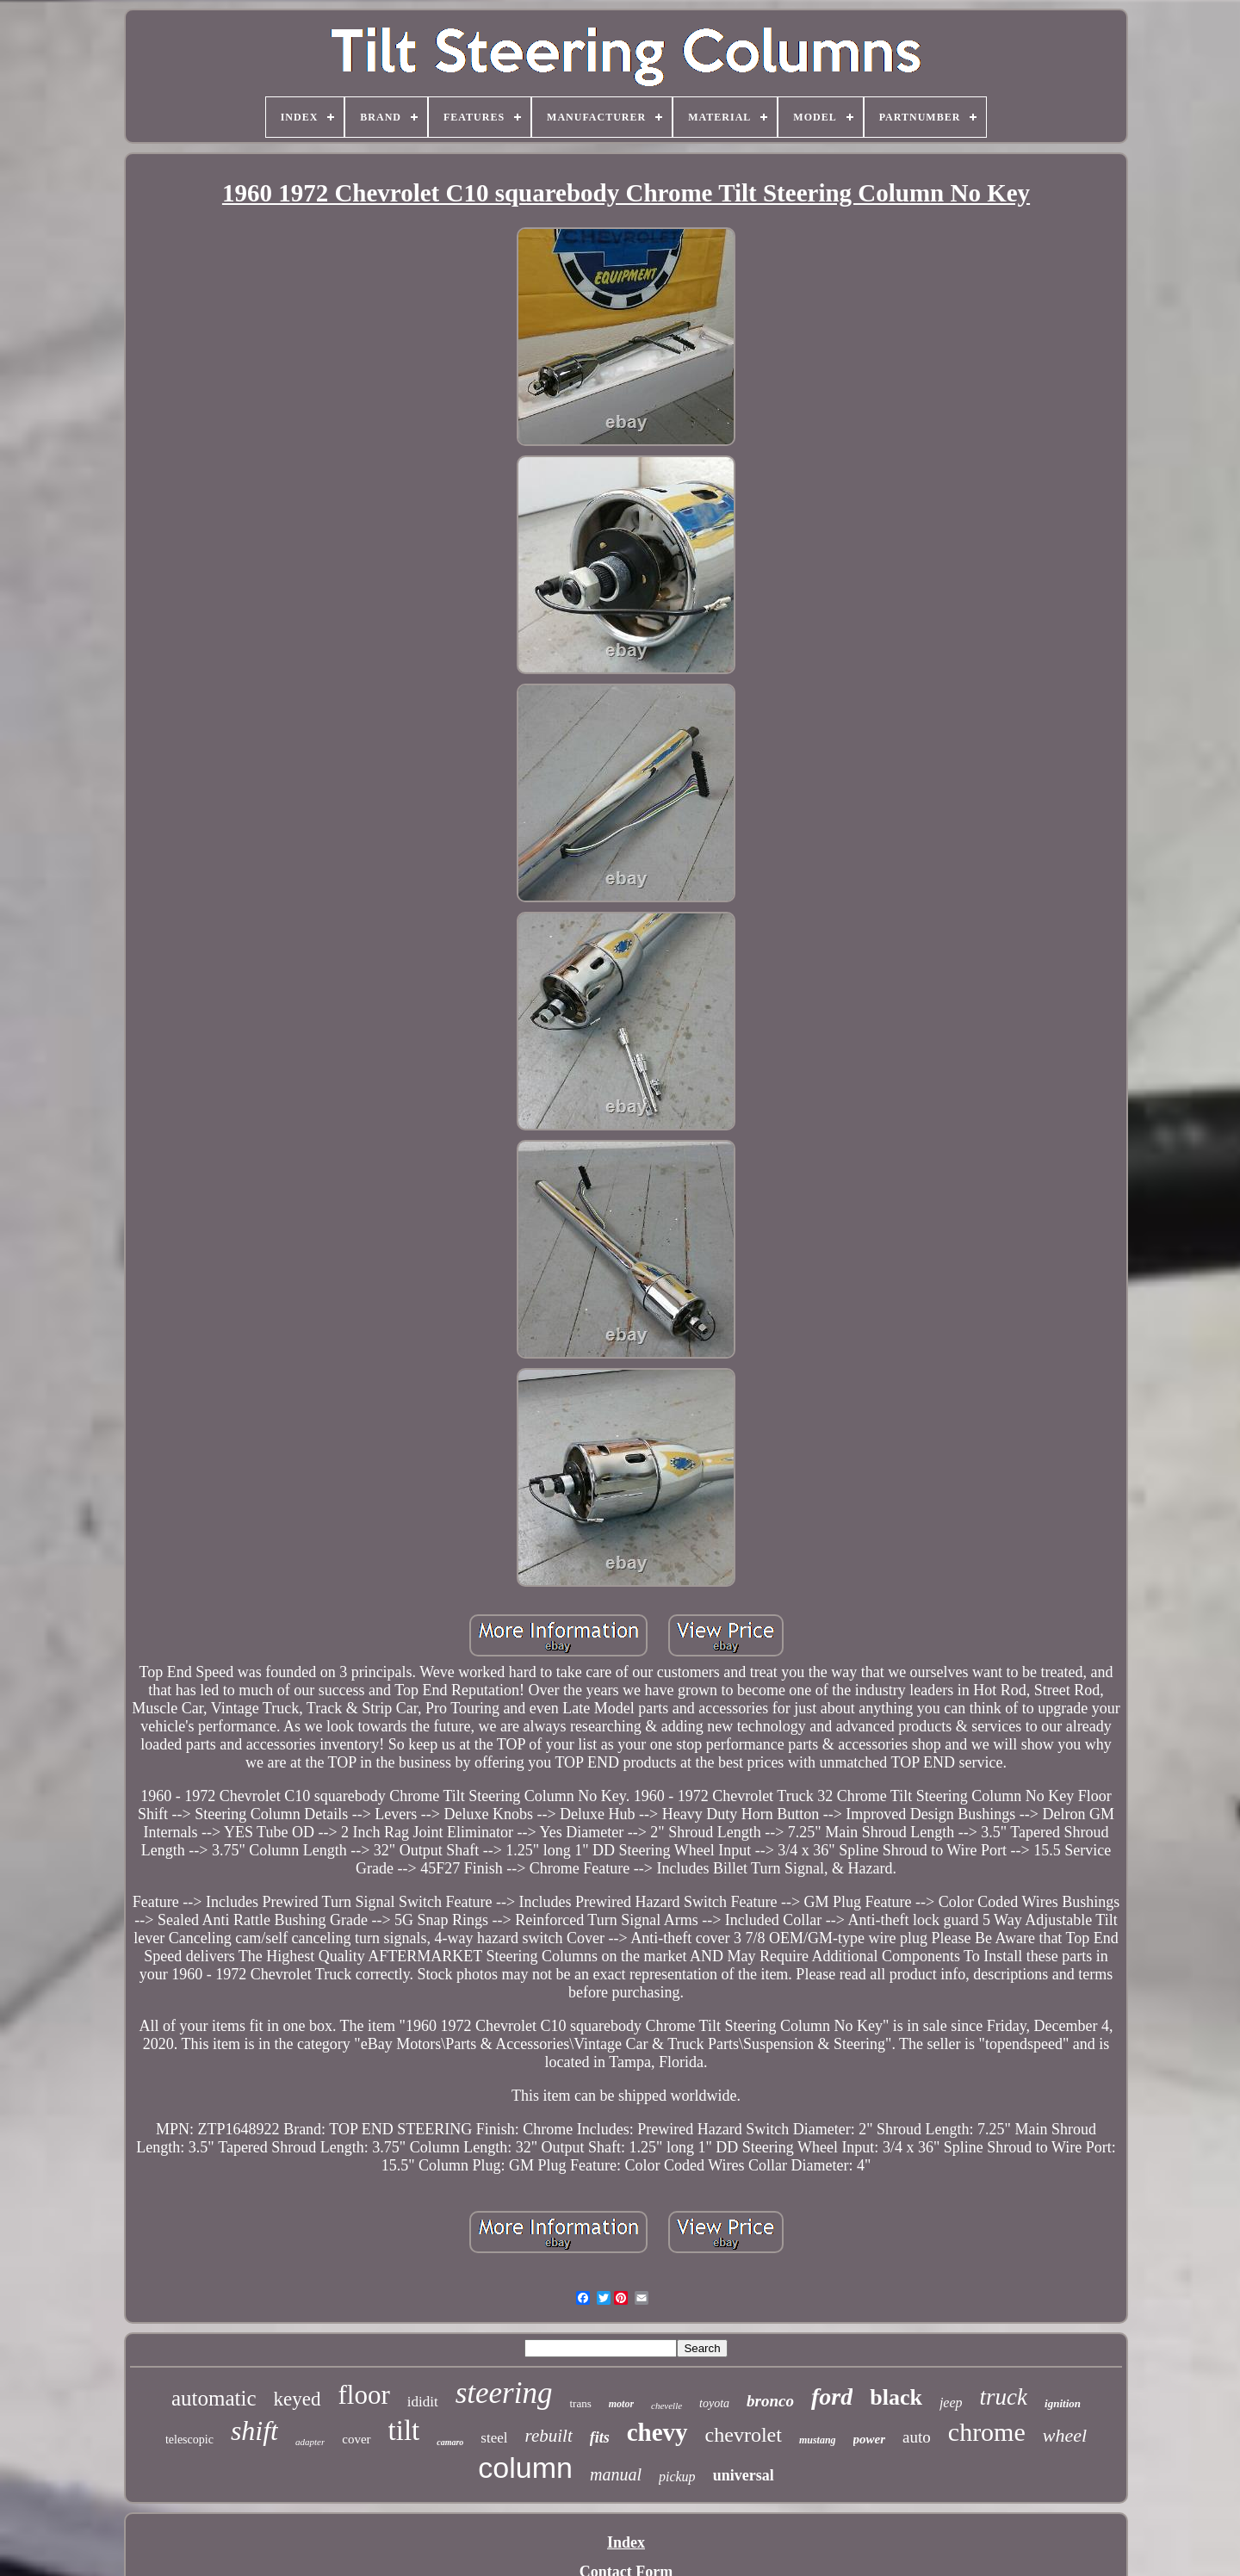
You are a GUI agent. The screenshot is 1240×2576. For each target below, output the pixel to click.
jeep (951, 2402)
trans (580, 2403)
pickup (677, 2476)
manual (616, 2474)
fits (600, 2437)
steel (493, 2438)
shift (254, 2430)
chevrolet (743, 2435)
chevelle (666, 2405)
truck (1003, 2397)
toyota (714, 2403)
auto (916, 2437)
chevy (657, 2432)
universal (743, 2475)
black (896, 2397)
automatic (214, 2398)
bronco (770, 2401)
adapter (310, 2442)
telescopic (189, 2439)
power (869, 2439)
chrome (987, 2432)
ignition (1063, 2403)
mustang (817, 2440)
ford (831, 2396)
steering (504, 2393)
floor (364, 2395)
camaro (450, 2442)
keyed (297, 2399)
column (525, 2467)
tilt (404, 2430)
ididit (422, 2401)
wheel (1065, 2435)
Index (626, 2542)
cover (356, 2439)
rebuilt (549, 2435)
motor (621, 2404)
